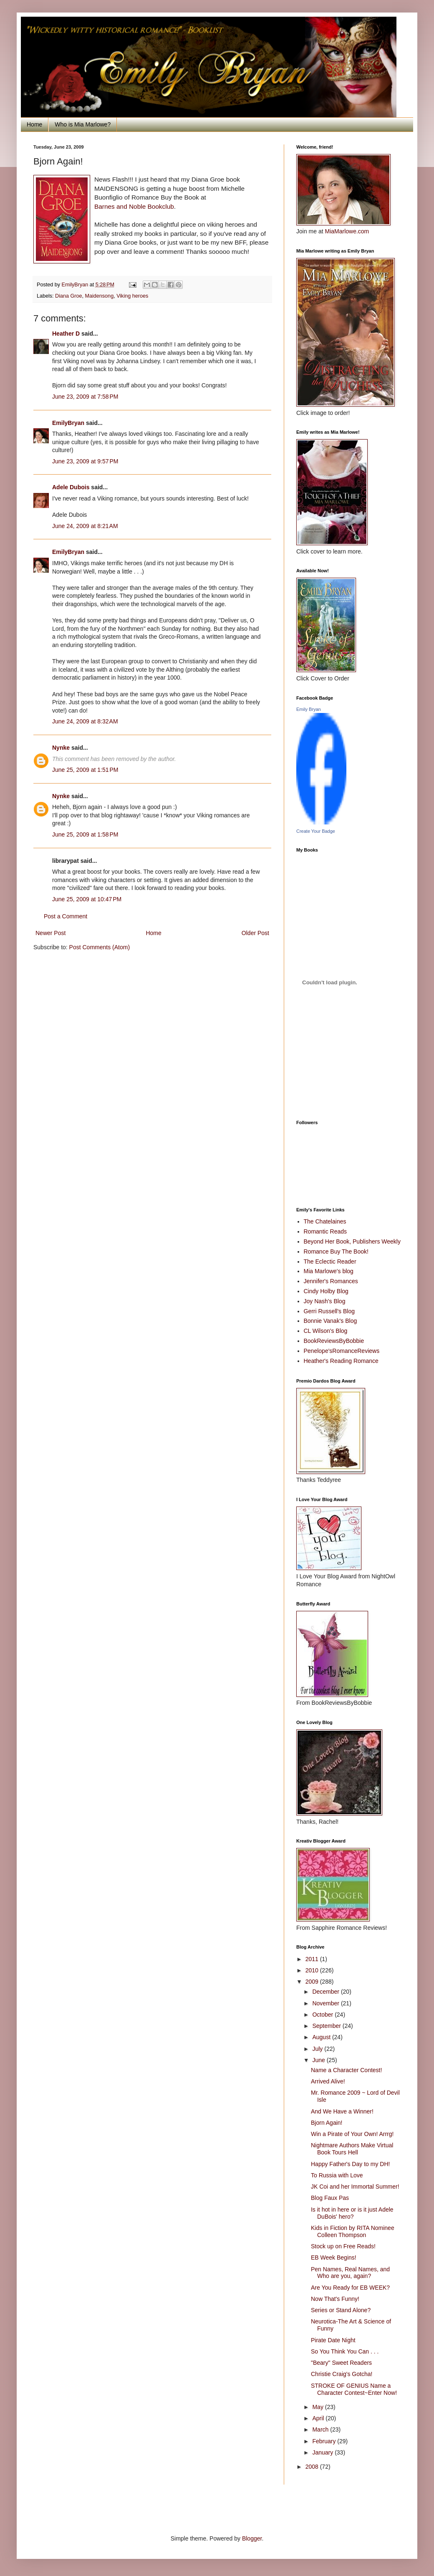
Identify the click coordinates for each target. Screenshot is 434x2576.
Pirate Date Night (333, 2340)
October (323, 2014)
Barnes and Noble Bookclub (134, 206)
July (318, 2048)
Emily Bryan (308, 709)
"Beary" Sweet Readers (341, 2362)
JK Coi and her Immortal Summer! (355, 2186)
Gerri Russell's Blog (329, 1311)
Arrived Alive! (328, 2081)
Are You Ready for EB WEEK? (350, 2287)
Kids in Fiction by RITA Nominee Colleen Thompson (352, 2231)
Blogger (252, 2538)
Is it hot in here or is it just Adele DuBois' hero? (352, 2213)
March (321, 2429)
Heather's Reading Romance (341, 1361)
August (322, 2037)
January (323, 2452)
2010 (312, 1970)
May (318, 2407)
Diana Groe (68, 296)
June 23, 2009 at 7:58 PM (85, 396)
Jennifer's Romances (331, 1281)
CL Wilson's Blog (326, 1330)
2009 (312, 1981)
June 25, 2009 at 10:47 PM (86, 899)
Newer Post (50, 933)
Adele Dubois (70, 487)
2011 (312, 1959)
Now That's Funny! (335, 2298)
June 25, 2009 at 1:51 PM (85, 769)
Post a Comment (65, 916)
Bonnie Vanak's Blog (330, 1320)
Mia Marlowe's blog (328, 1271)
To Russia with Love (337, 2175)
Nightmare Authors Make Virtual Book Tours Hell (352, 2149)
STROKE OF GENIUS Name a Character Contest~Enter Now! (354, 2389)
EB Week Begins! (333, 2257)
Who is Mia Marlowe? (83, 124)
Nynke (61, 747)
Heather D (66, 333)
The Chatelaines (325, 1221)
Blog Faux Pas (330, 2197)
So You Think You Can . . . (344, 2351)
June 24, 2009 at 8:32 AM (85, 721)
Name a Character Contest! (346, 2070)
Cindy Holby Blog (326, 1291)
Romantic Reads (325, 1231)
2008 (312, 2466)
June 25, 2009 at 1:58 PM (85, 834)
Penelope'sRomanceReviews (342, 1350)
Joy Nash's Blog (325, 1301)
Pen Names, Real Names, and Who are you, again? (350, 2273)
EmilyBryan (68, 423)
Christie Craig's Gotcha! (341, 2374)
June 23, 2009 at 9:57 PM (85, 461)
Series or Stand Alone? (341, 2310)
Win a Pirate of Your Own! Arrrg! (352, 2134)
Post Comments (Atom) (99, 947)
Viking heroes (132, 296)
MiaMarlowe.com (347, 231)
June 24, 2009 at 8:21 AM (85, 526)
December (326, 1991)
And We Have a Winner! (342, 2111)
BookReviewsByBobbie (334, 1340)
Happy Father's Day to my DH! (350, 2164)
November (326, 2003)
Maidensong (99, 296)
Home (34, 124)
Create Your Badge (315, 831)
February (324, 2441)
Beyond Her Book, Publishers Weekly (352, 1241)
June (319, 2060)
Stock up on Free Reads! (343, 2246)
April (319, 2418)
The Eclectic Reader (330, 1261)
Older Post (255, 933)
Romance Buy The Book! (336, 1251)
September (327, 2025)
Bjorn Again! (327, 2122)
